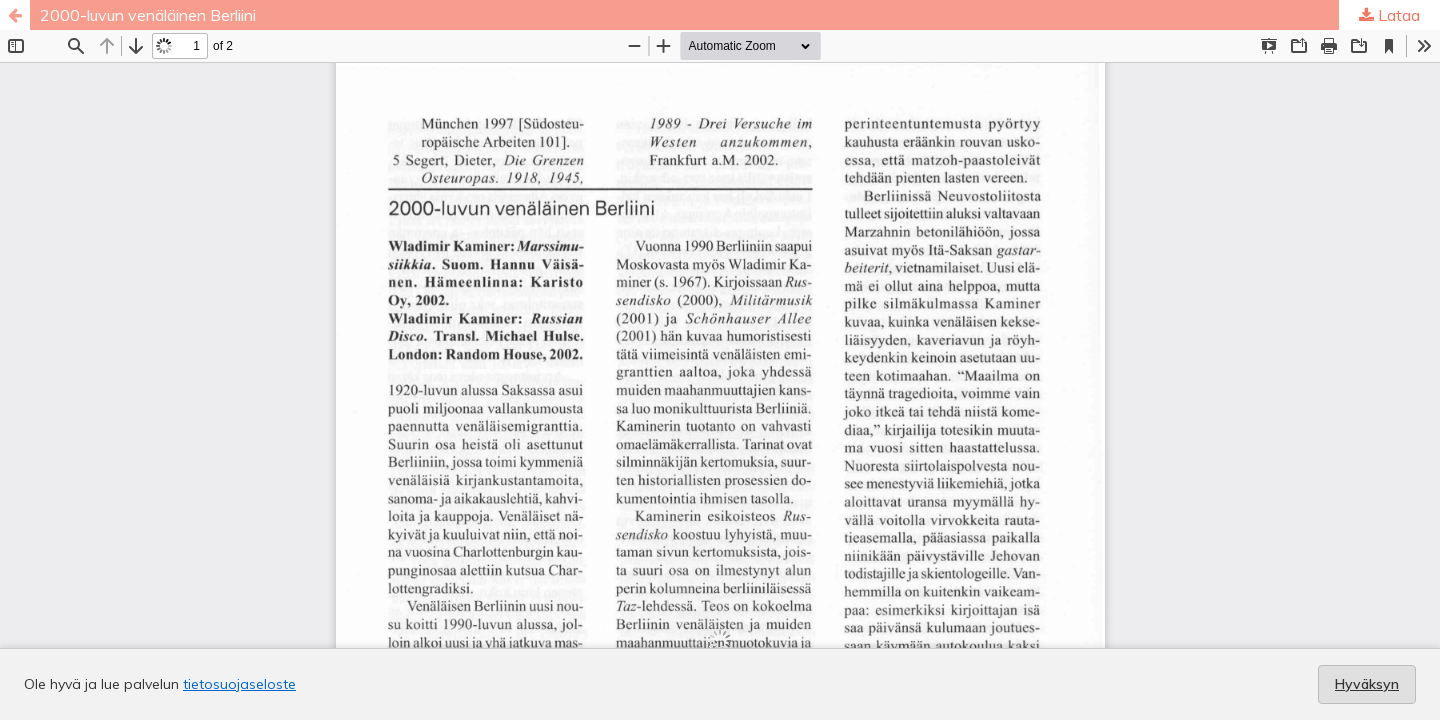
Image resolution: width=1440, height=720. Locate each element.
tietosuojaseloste (239, 684)
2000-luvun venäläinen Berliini (148, 15)
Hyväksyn (1367, 684)
